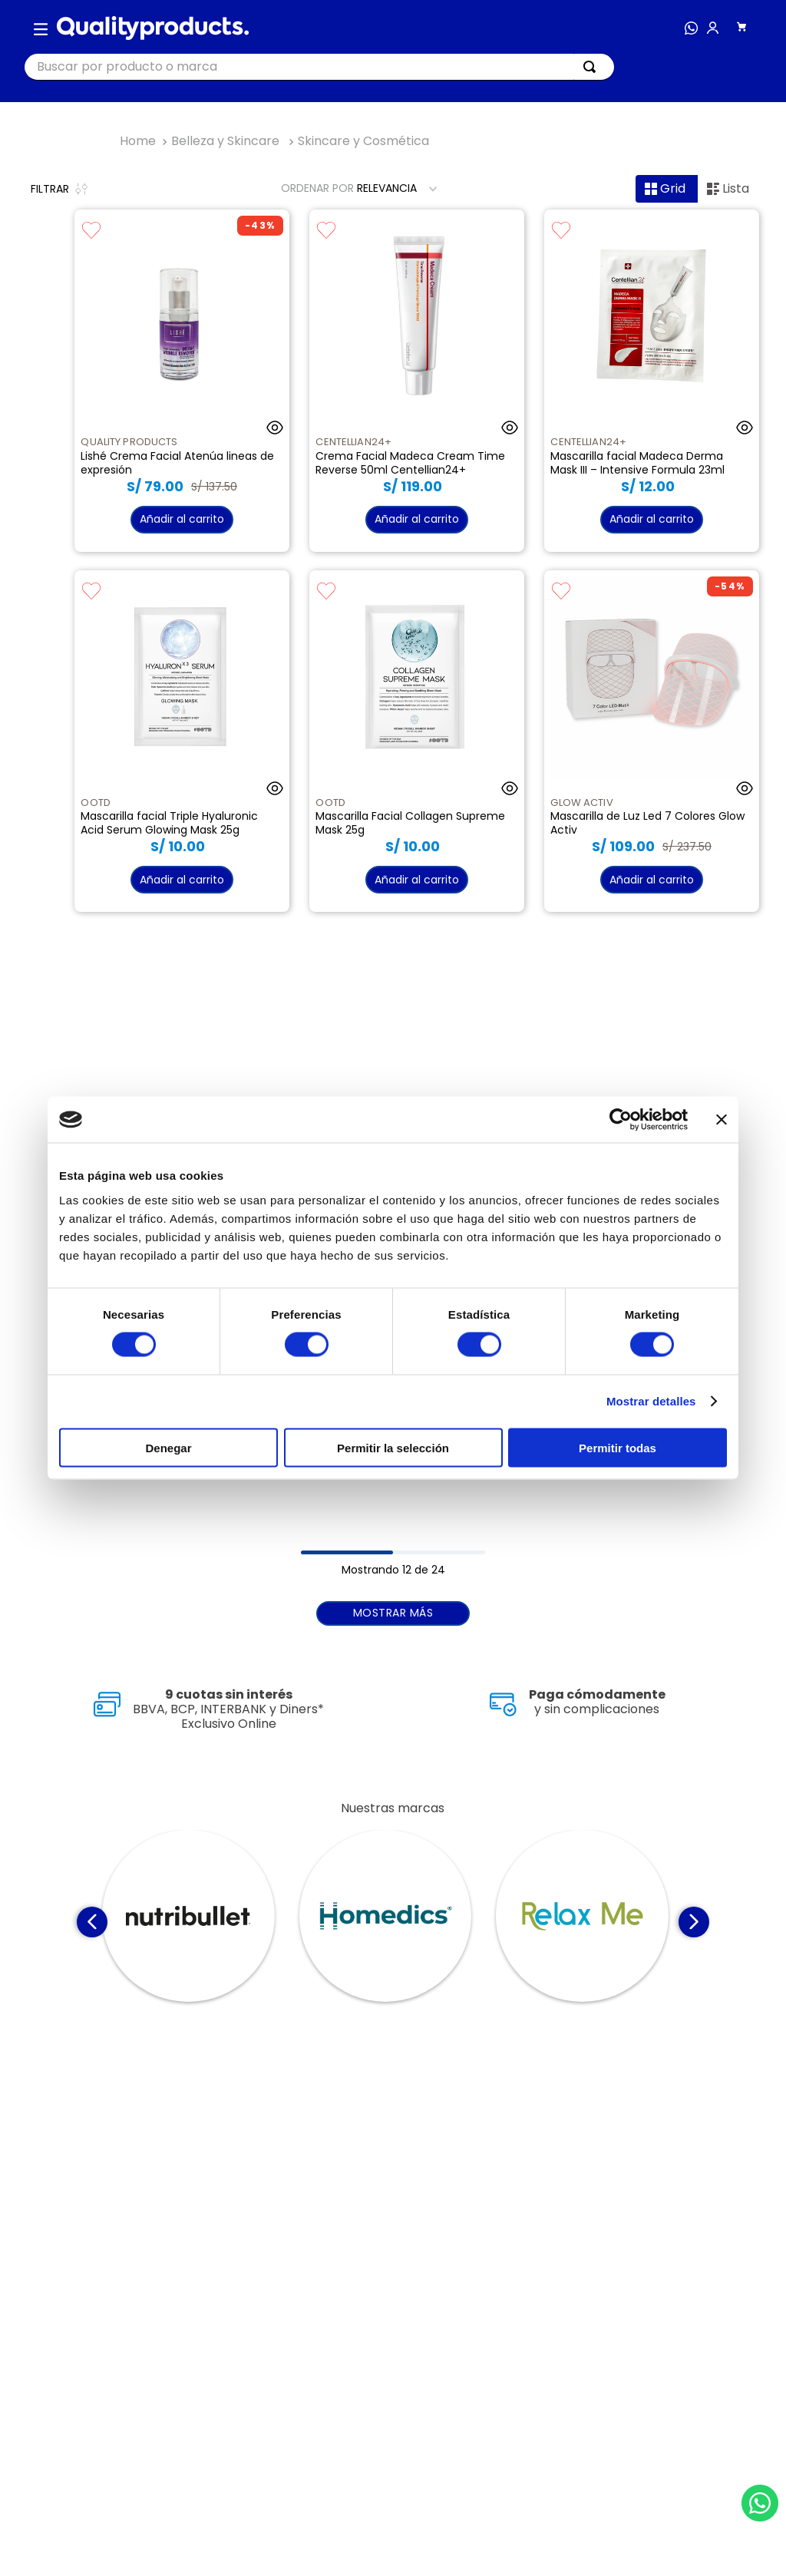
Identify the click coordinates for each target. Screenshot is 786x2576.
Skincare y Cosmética (363, 141)
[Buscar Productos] (592, 67)
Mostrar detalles (651, 1401)
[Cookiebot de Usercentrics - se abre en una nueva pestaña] (620, 1119)
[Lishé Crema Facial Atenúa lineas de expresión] (181, 381)
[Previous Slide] (92, 1922)
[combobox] (319, 67)
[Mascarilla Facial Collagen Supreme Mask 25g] (416, 741)
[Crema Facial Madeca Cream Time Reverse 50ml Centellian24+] (416, 381)
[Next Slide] (694, 1922)
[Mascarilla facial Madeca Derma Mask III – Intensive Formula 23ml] (651, 381)
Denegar (168, 1447)
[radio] (667, 189)
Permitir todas (617, 1447)
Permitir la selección (393, 1447)
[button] (41, 28)
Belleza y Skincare (225, 141)
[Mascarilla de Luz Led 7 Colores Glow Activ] (651, 741)
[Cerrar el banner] (721, 1120)
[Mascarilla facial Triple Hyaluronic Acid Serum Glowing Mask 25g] (181, 741)
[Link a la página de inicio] (138, 141)
